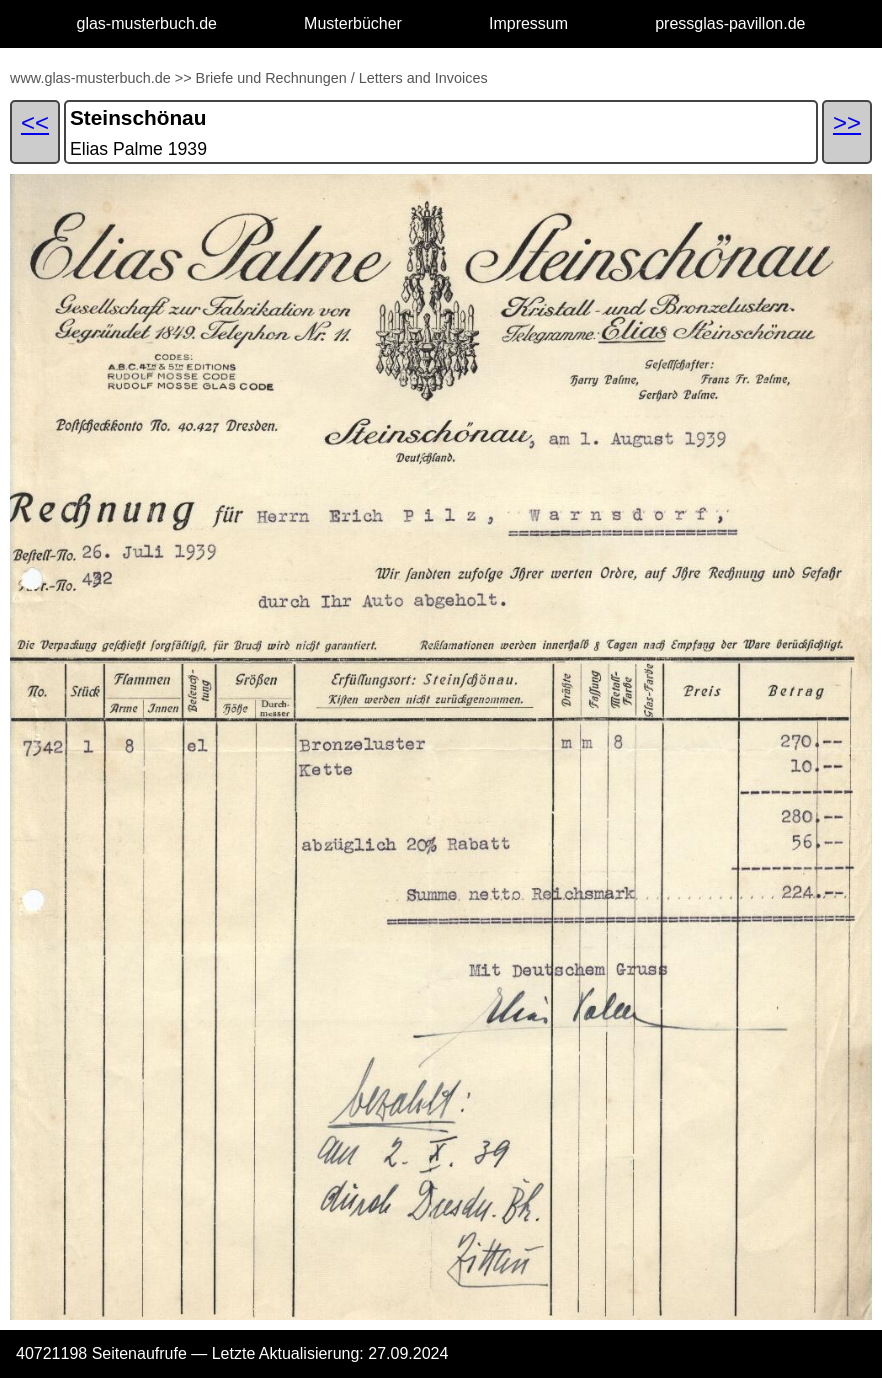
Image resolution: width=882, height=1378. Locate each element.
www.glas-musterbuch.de (90, 78)
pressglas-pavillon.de (730, 23)
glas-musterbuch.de (147, 23)
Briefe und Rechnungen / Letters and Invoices (342, 78)
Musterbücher (353, 23)
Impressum (528, 23)
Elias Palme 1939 (138, 149)
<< (35, 122)
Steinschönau (138, 117)
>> (183, 78)
